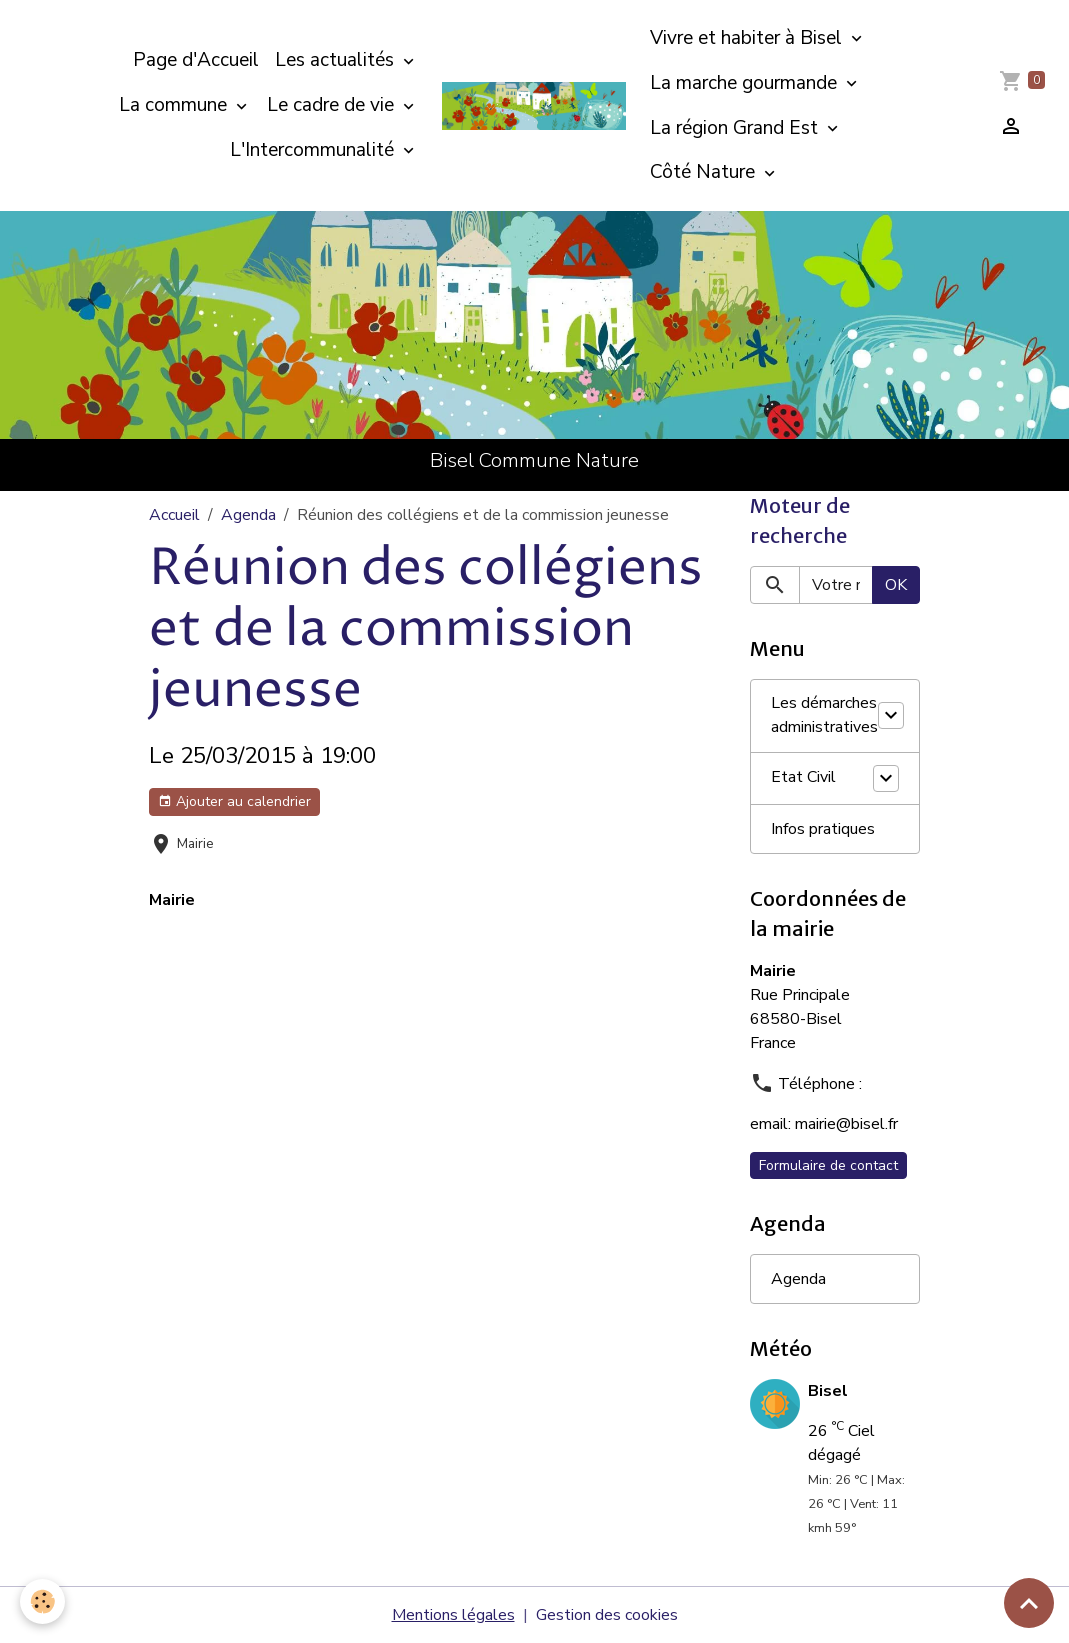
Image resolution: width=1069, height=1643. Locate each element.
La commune (175, 105)
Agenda (248, 515)
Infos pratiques (823, 829)
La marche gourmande (746, 83)
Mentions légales (453, 1615)
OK (896, 585)
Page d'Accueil (196, 60)
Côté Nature (705, 172)
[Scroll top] (1029, 1603)
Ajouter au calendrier (234, 801)
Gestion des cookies (607, 1615)
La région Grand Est (736, 128)
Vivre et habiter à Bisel (748, 38)
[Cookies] (42, 1601)
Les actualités (337, 60)
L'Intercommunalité (314, 150)
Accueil (174, 515)
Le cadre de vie (333, 105)
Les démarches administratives (824, 716)
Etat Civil (803, 778)
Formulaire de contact (828, 1165)
